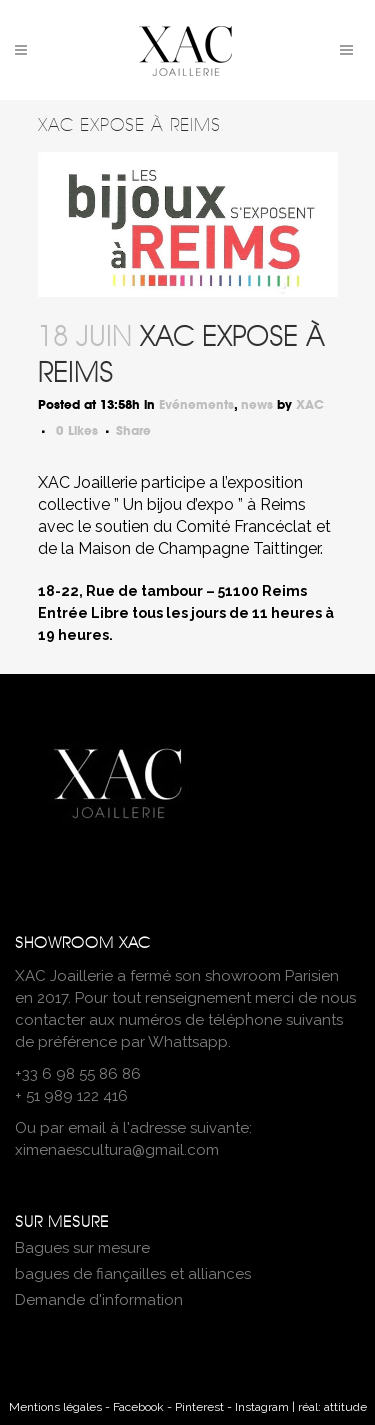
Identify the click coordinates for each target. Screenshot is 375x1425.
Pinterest (199, 1407)
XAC (310, 405)
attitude (345, 1407)
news (257, 405)
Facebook (138, 1407)
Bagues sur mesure (82, 1248)
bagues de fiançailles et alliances (133, 1274)
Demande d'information (99, 1300)
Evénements (196, 405)
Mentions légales (55, 1407)
